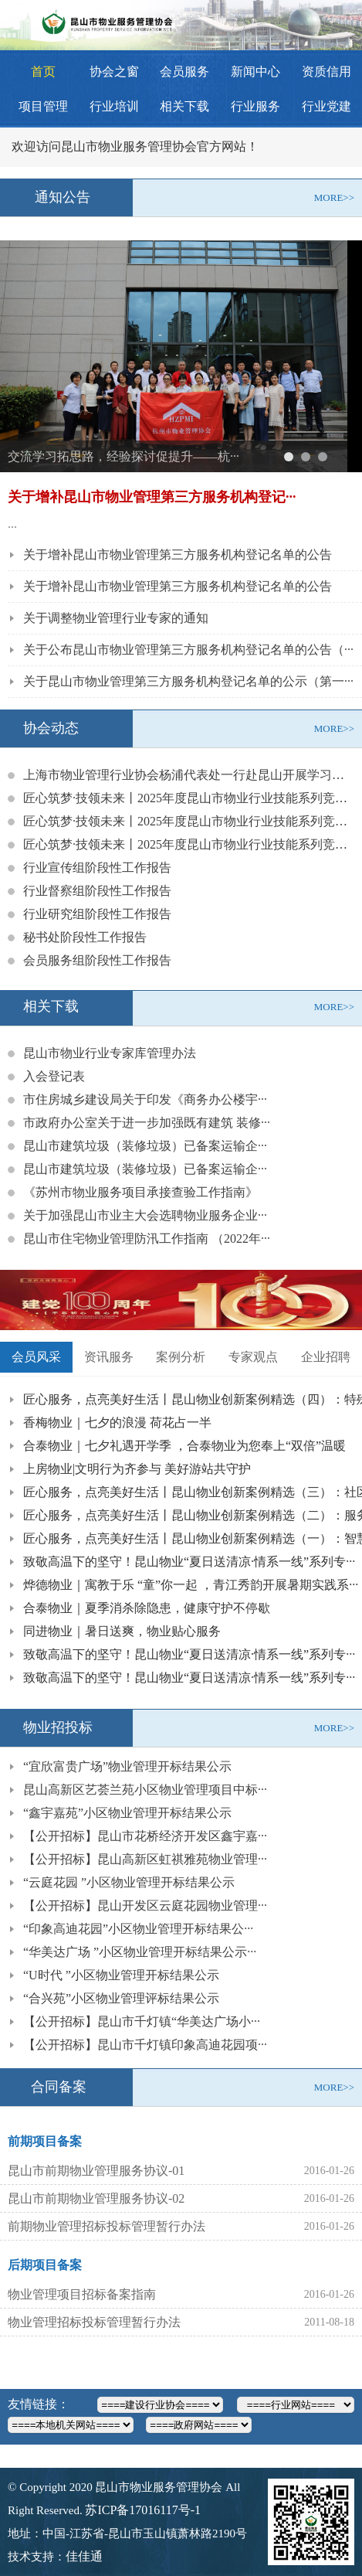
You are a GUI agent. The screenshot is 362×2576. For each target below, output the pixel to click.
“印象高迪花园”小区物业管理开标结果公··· (138, 1928)
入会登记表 (54, 1076)
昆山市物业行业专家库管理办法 (109, 1053)
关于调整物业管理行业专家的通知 (115, 617)
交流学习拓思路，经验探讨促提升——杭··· (123, 456)
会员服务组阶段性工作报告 (97, 960)
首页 (43, 71)
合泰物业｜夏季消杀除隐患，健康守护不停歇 (146, 1608)
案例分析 (180, 1356)
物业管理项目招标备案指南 (82, 2294)
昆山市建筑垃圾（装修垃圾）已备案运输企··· (145, 1145)
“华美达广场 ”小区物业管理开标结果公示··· (139, 1951)
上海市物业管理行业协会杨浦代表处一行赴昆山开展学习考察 (190, 774)
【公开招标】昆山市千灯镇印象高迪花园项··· (145, 2044)
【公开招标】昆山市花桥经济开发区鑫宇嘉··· (145, 1836)
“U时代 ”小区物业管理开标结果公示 (121, 1975)
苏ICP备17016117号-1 (143, 2509)
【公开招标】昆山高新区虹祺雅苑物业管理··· (145, 1859)
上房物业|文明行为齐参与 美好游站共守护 (137, 1468)
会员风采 (36, 1356)
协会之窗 (114, 71)
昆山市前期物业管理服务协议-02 (96, 2198)
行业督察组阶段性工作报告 (97, 890)
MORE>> (334, 197)
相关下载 (184, 106)
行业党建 (326, 106)
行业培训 (114, 106)
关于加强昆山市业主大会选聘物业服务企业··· (145, 1215)
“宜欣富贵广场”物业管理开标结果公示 (127, 1766)
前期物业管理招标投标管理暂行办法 (106, 2226)
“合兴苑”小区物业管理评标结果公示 (121, 1998)
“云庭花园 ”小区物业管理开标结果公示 (129, 1882)
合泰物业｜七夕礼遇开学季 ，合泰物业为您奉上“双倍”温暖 (184, 1445)
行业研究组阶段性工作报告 (97, 913)
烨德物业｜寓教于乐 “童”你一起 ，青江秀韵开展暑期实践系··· (190, 1584)
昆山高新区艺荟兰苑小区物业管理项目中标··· (145, 1789)
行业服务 (255, 106)
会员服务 (184, 71)
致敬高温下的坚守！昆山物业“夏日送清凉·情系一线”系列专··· (189, 1561)
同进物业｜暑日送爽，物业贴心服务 (122, 1631)
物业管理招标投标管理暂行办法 (94, 2322)
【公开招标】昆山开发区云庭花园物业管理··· (145, 1905)
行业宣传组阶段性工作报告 (97, 867)
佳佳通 (84, 2556)
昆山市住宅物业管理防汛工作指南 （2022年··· (146, 1238)
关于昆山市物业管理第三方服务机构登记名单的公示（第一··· (188, 681)
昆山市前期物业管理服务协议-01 (96, 2170)
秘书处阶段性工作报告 (85, 937)
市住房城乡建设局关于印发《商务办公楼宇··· (145, 1099)
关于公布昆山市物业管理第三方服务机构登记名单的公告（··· (188, 649)
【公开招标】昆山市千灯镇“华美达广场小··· (141, 2021)
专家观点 (253, 1356)
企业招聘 (325, 1356)
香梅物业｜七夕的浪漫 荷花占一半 (117, 1422)
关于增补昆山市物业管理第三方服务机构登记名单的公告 (177, 554)
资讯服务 (109, 1356)
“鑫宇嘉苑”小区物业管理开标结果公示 (127, 1812)
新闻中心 (255, 71)
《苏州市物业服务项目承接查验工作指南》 (140, 1192)
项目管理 (43, 106)
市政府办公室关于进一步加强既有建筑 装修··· (146, 1122)
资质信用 (326, 71)
